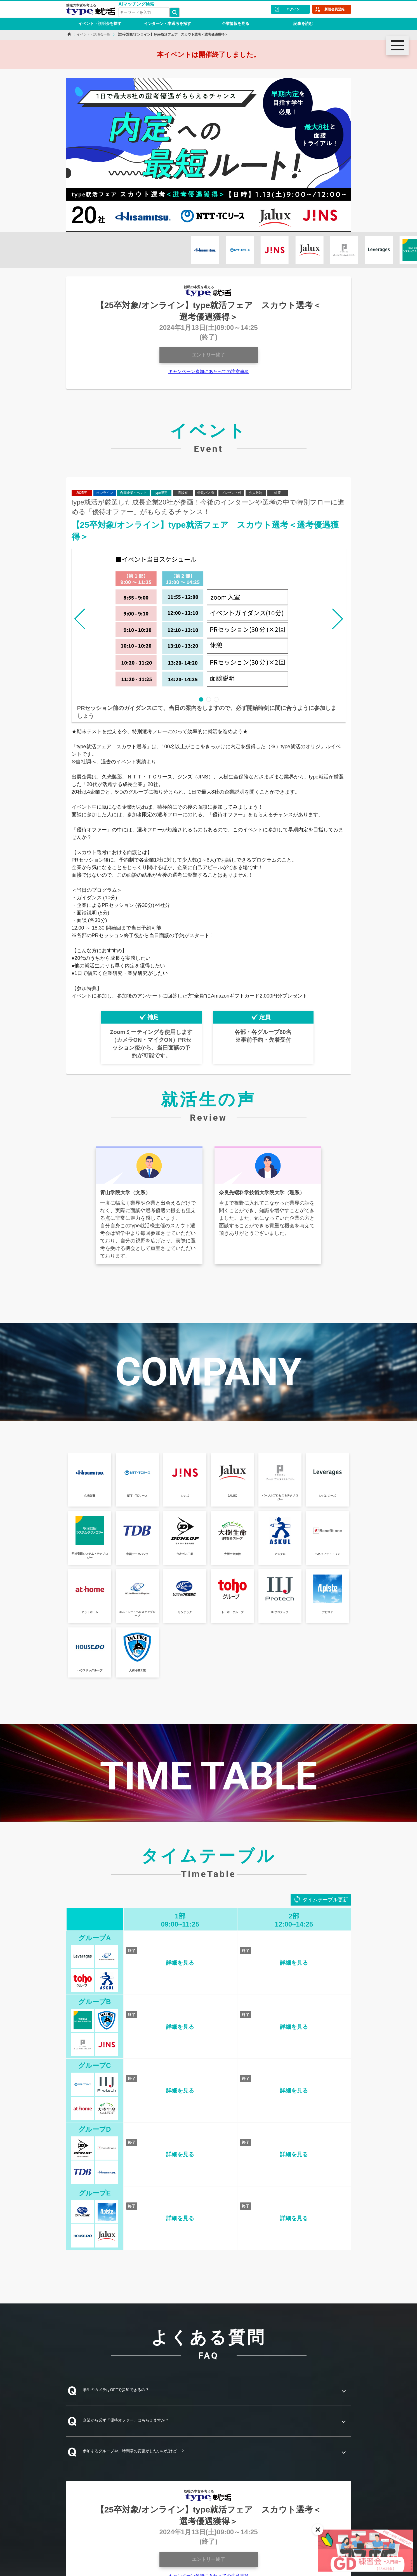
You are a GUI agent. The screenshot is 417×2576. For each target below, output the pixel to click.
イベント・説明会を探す (99, 23)
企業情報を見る (235, 23)
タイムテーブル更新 (325, 1899)
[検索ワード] (144, 12)
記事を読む (303, 23)
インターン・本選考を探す (167, 23)
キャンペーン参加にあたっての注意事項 (208, 371)
